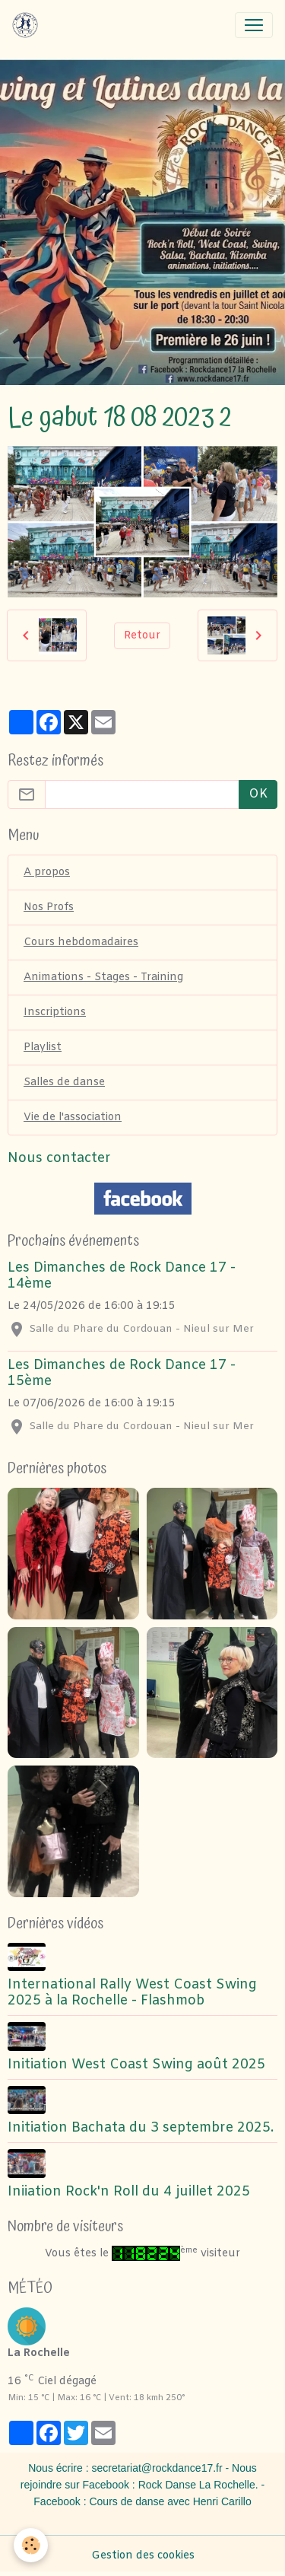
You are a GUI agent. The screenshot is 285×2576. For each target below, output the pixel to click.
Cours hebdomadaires (81, 942)
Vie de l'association (73, 1117)
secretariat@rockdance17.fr (156, 2468)
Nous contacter (59, 1158)
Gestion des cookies (143, 2556)
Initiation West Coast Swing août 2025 (136, 2065)
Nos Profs (49, 907)
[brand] (28, 25)
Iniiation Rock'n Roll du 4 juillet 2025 (129, 2192)
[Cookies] (31, 2545)
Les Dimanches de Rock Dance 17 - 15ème (122, 1373)
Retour (142, 636)
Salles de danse (64, 1082)
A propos (47, 872)
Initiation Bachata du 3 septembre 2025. (141, 2128)
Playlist (43, 1047)
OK (258, 794)
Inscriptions (55, 1012)
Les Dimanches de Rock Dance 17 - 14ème (122, 1276)
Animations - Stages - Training (103, 977)
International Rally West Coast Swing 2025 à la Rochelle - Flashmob (132, 1993)
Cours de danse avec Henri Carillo (170, 2501)
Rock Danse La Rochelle (196, 2485)
